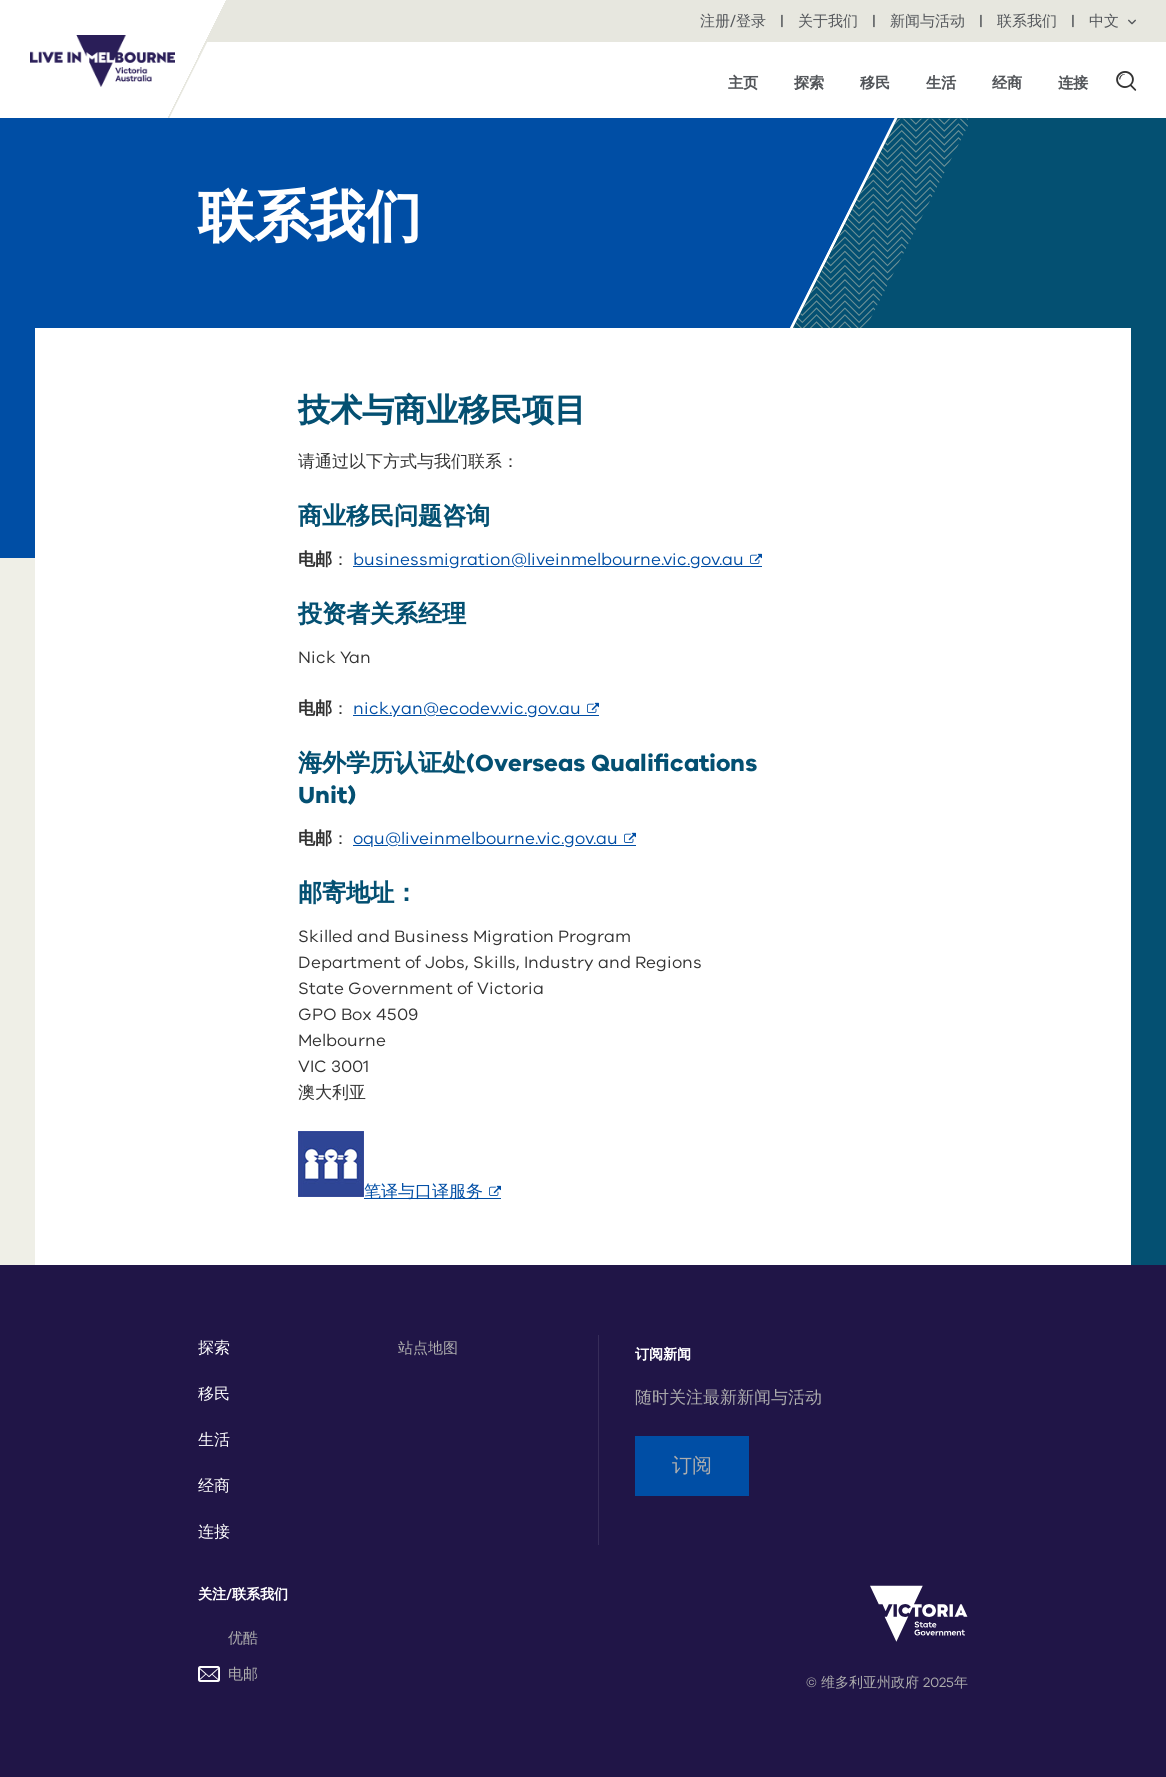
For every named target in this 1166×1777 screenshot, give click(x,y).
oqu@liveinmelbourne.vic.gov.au (494, 838)
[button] (1126, 80)
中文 (1112, 21)
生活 (214, 1440)
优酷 (243, 1638)
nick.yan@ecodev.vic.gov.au (476, 708)
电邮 (228, 1674)
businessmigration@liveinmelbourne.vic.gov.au (557, 559)
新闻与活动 (929, 21)
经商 (214, 1486)
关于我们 (830, 21)
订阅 (692, 1465)
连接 (214, 1532)
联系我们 (1029, 21)
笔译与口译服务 (432, 1191)
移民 (214, 1394)
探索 (214, 1348)
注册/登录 (735, 21)
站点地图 (428, 1348)
